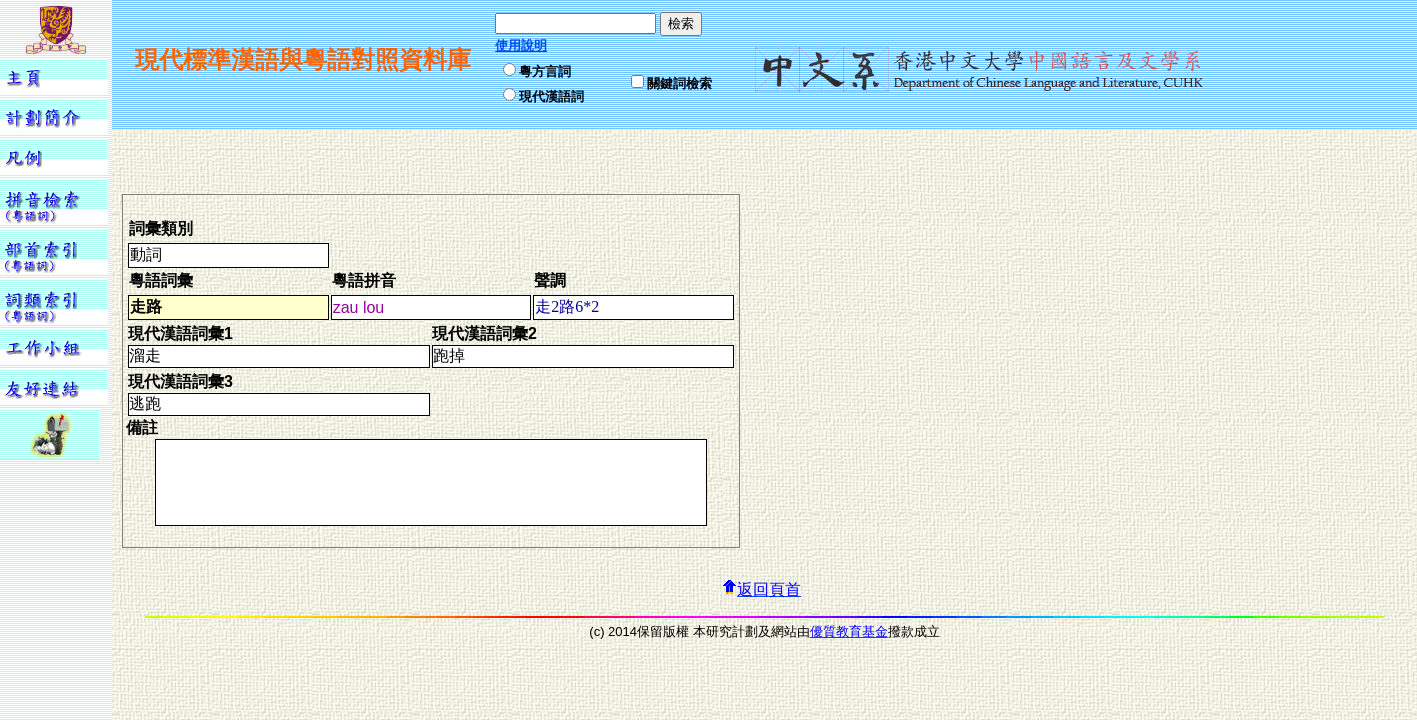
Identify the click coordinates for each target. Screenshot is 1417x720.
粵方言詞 (545, 71)
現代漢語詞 (551, 96)
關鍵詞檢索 (679, 83)
